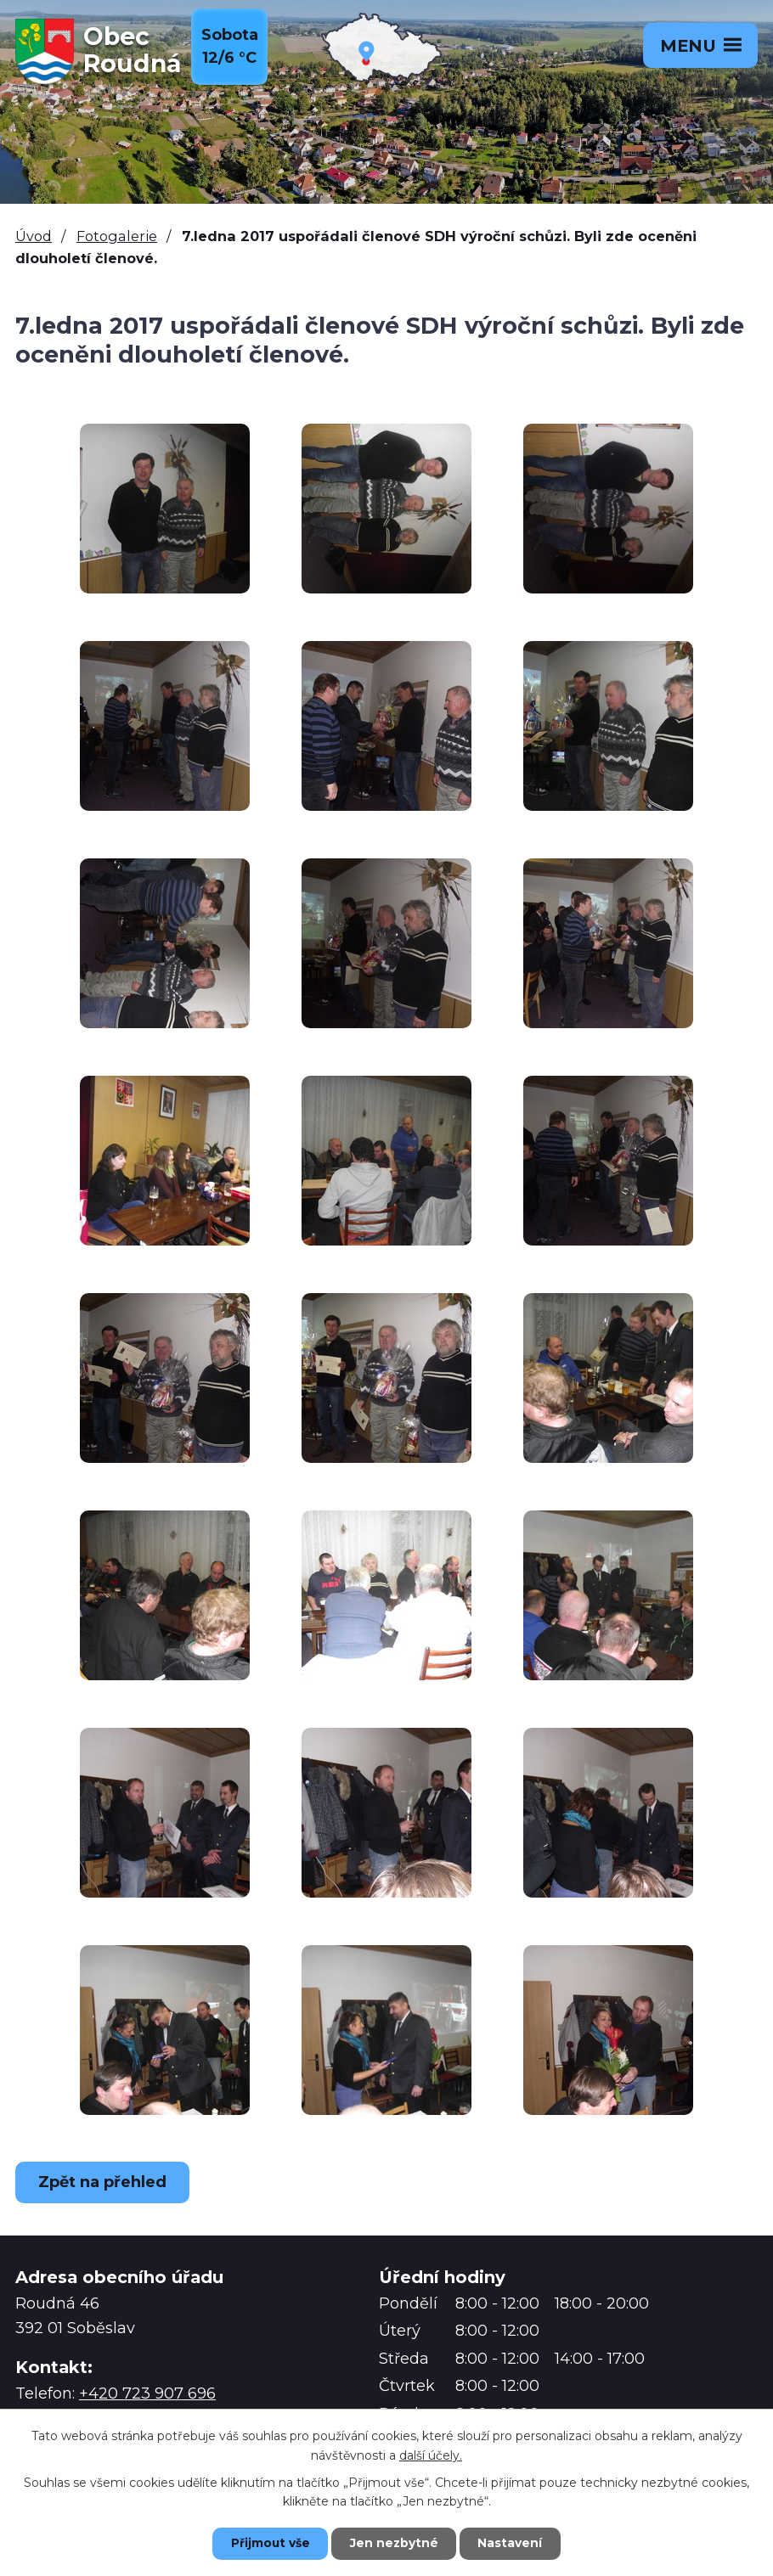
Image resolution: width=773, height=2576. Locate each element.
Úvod (33, 236)
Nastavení (514, 2543)
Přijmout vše (268, 2543)
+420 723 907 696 (147, 2393)
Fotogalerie (116, 236)
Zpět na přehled (104, 2182)
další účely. (430, 2454)
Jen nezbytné (394, 2543)
